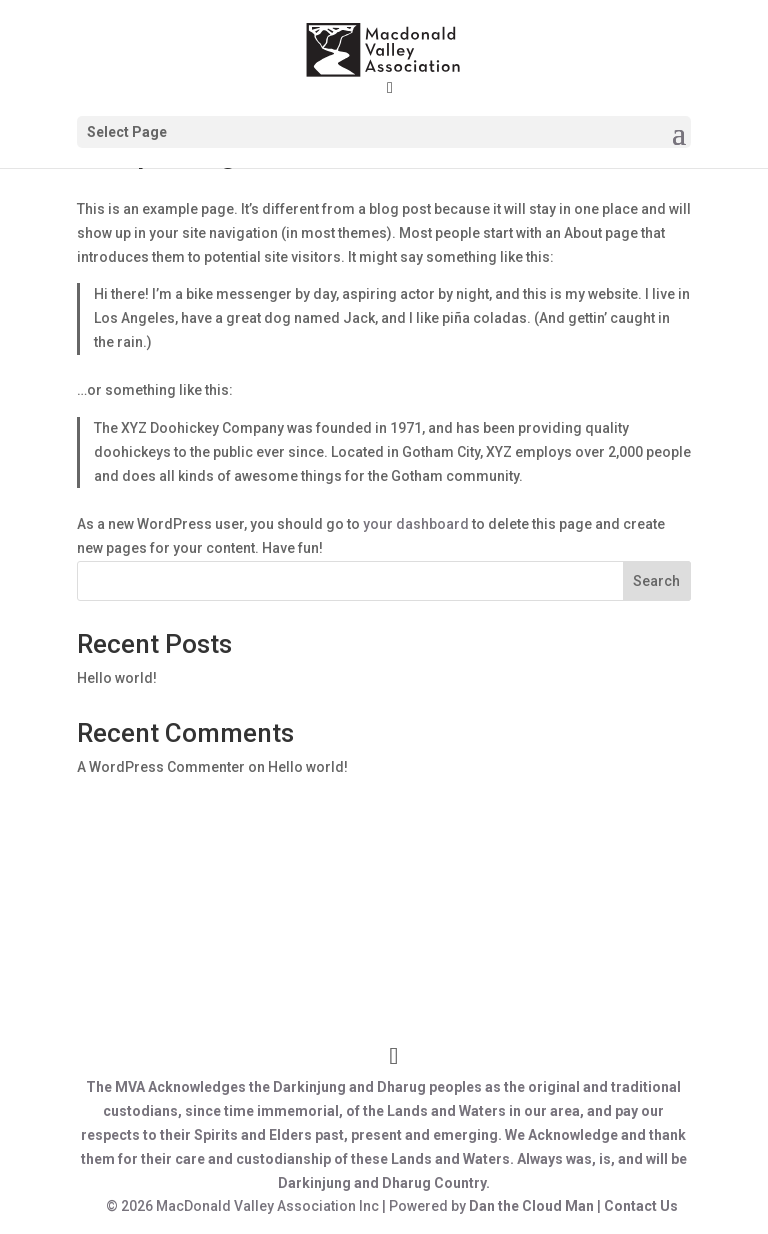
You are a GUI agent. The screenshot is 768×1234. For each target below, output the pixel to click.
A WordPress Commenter (161, 767)
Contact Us (641, 1206)
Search (656, 581)
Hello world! (117, 678)
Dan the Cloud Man (531, 1206)
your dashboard (416, 524)
